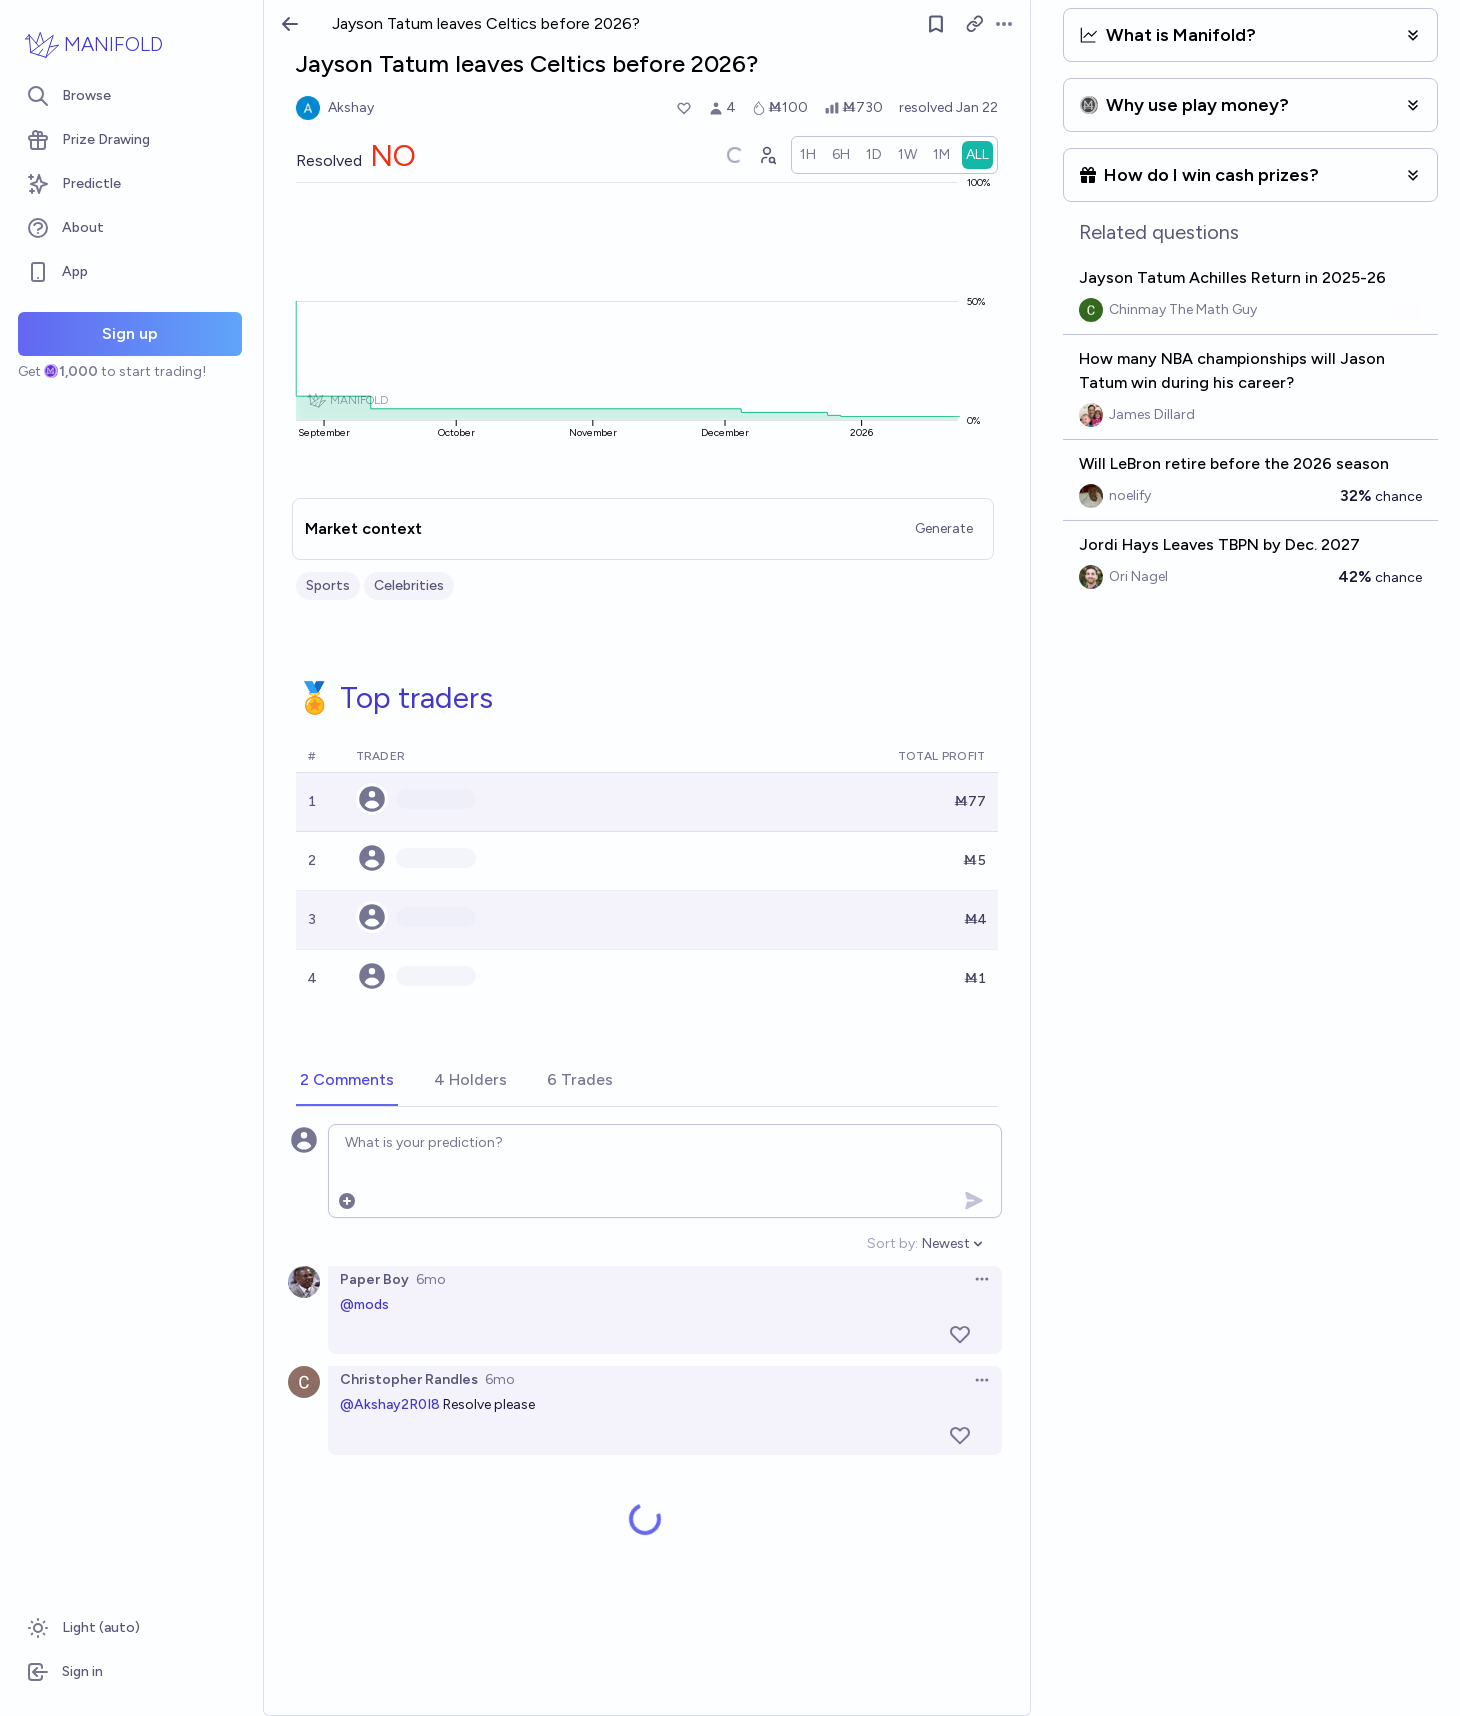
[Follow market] (936, 24)
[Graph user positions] (767, 155)
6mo (431, 1279)
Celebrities (409, 585)
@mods (364, 1304)
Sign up (130, 333)
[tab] (347, 1081)
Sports (328, 585)
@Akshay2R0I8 (390, 1404)
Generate (944, 528)
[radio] (808, 155)
